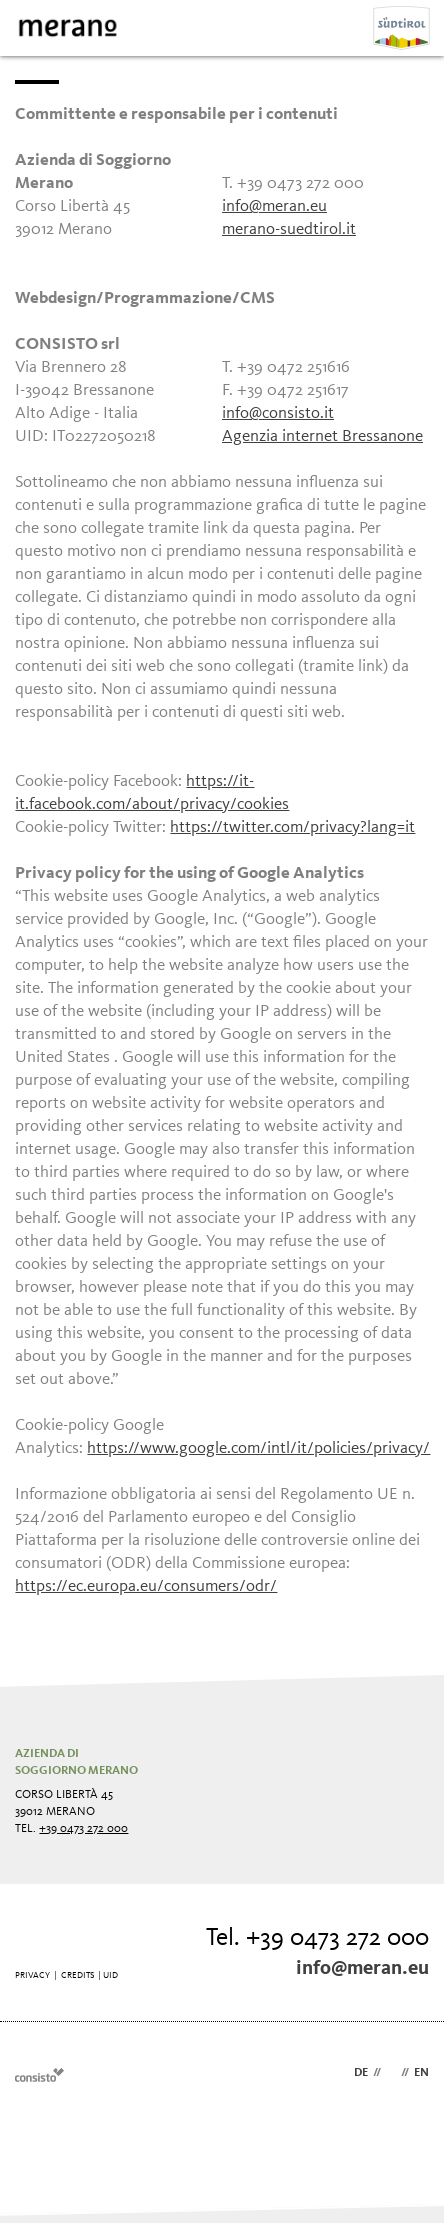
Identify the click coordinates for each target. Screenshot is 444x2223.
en (421, 2073)
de (361, 2073)
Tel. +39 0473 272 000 (317, 1938)
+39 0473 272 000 (83, 1829)
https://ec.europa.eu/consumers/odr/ (146, 1586)
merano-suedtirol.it (289, 229)
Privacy (32, 1975)
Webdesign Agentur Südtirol (39, 2074)
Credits (77, 1975)
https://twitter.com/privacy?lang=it (292, 827)
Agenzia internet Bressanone (322, 436)
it (391, 2073)
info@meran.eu (274, 206)
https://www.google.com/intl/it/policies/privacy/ (258, 1448)
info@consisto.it (278, 413)
